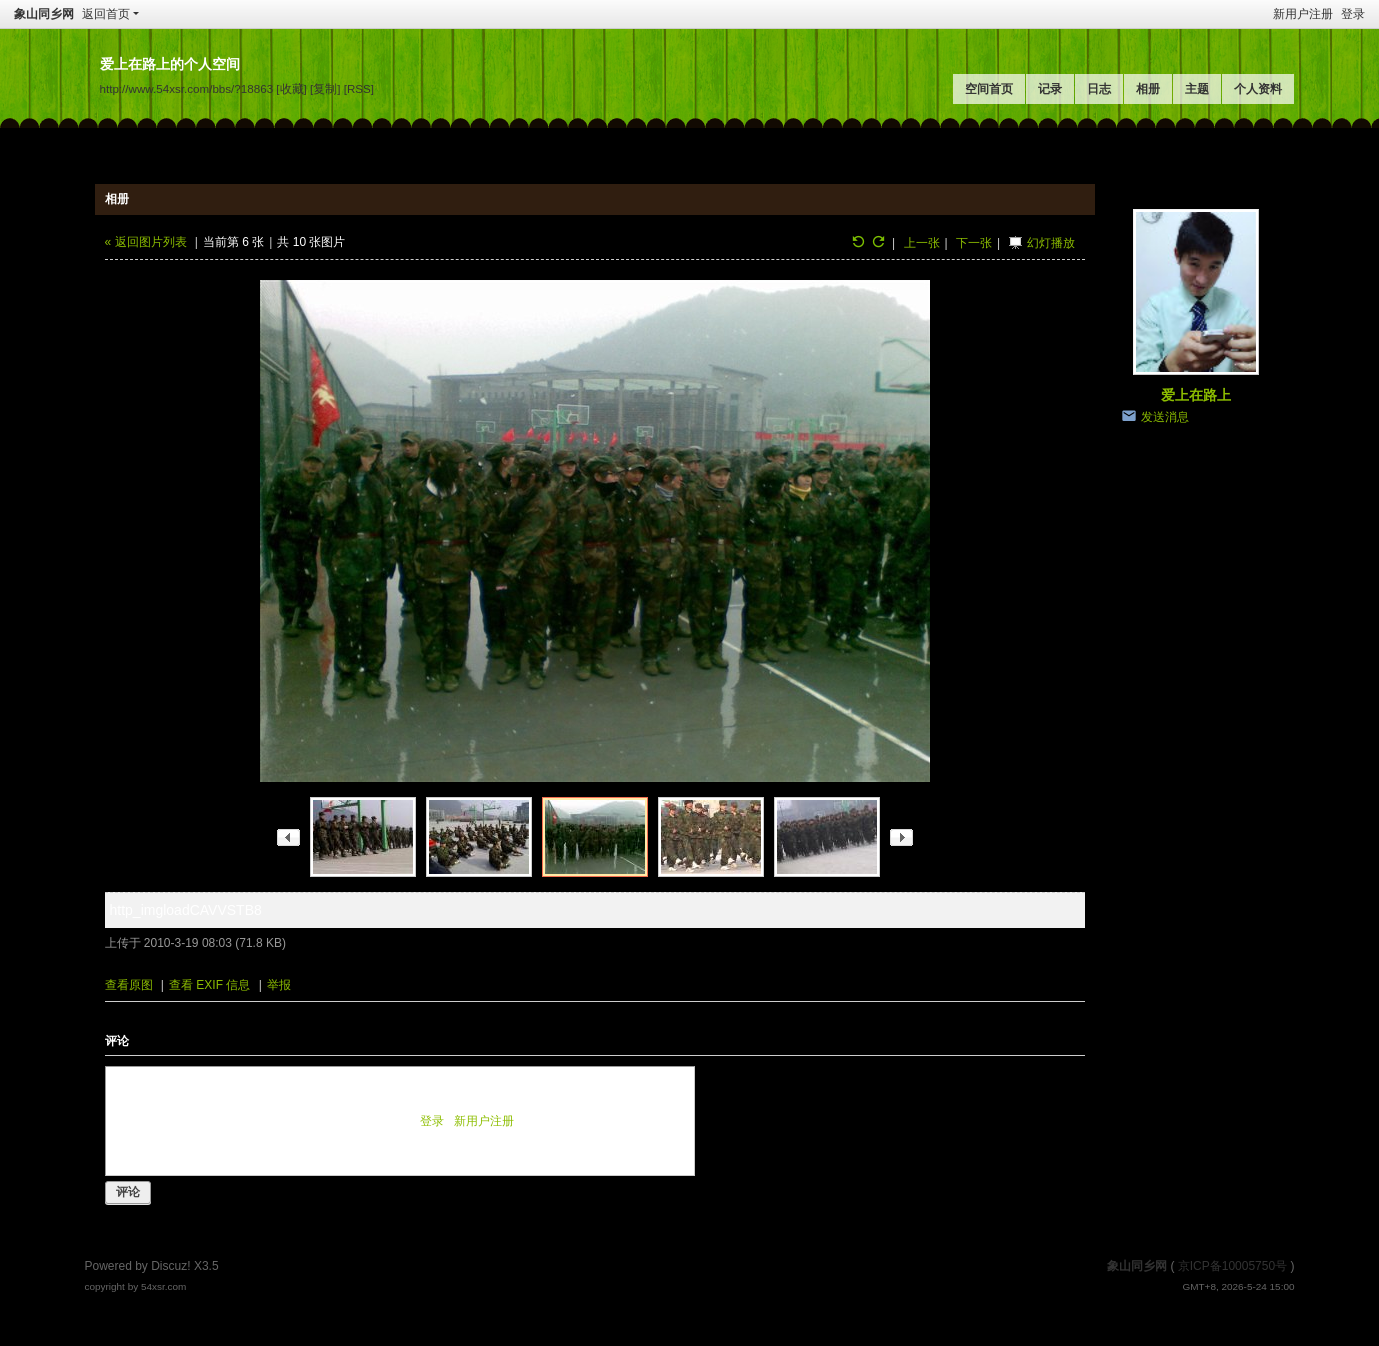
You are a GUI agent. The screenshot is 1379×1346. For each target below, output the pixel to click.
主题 (1197, 89)
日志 (1099, 89)
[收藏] (291, 88)
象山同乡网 (44, 14)
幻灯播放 (1051, 243)
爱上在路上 (1196, 395)
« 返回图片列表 (146, 242)
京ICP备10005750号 (1232, 1266)
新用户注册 (1303, 14)
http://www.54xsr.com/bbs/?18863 (187, 88)
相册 (1148, 89)
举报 (279, 985)
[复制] (325, 88)
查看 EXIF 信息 (209, 985)
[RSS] (359, 88)
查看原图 (129, 985)
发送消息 (1165, 417)
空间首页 (989, 89)
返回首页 (106, 14)
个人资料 (1258, 89)
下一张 (974, 243)
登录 (1353, 14)
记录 (1050, 89)
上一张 (922, 243)
